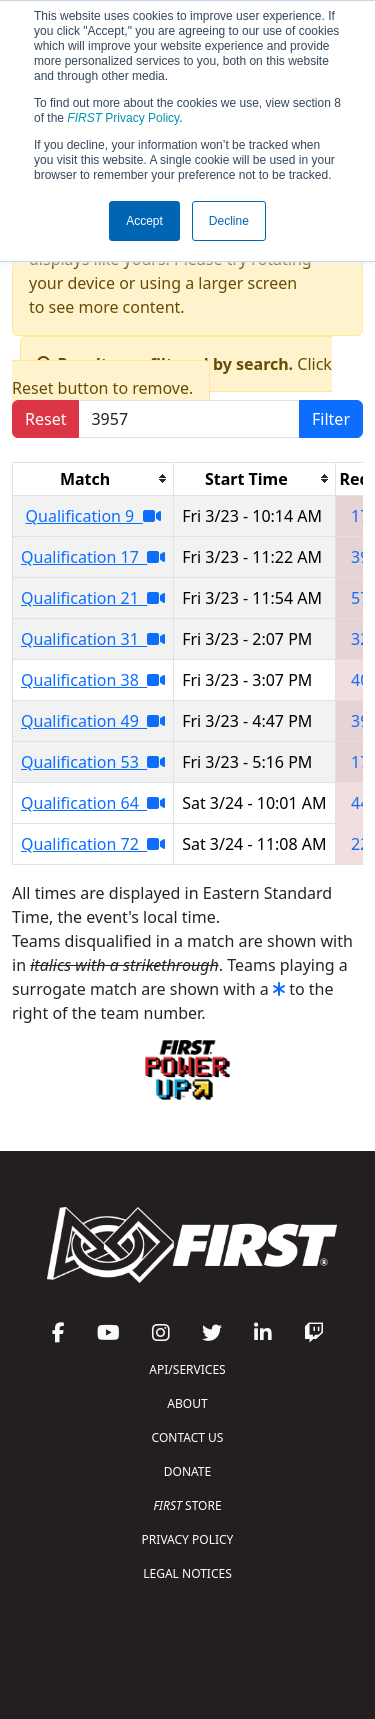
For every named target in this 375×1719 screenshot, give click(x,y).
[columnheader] (93, 478)
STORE (187, 1505)
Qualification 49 (93, 721)
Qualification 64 (93, 803)
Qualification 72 (93, 844)
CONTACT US (188, 1437)
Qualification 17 (93, 557)
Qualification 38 (93, 680)
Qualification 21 (93, 598)
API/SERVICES (187, 1369)
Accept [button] (144, 221)
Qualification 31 (93, 639)
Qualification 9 (93, 516)
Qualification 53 (93, 762)
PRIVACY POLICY (188, 1539)
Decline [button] (229, 221)
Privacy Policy (123, 118)
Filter (331, 419)
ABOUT (187, 1403)
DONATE (187, 1471)
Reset (45, 419)
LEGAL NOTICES (187, 1573)
